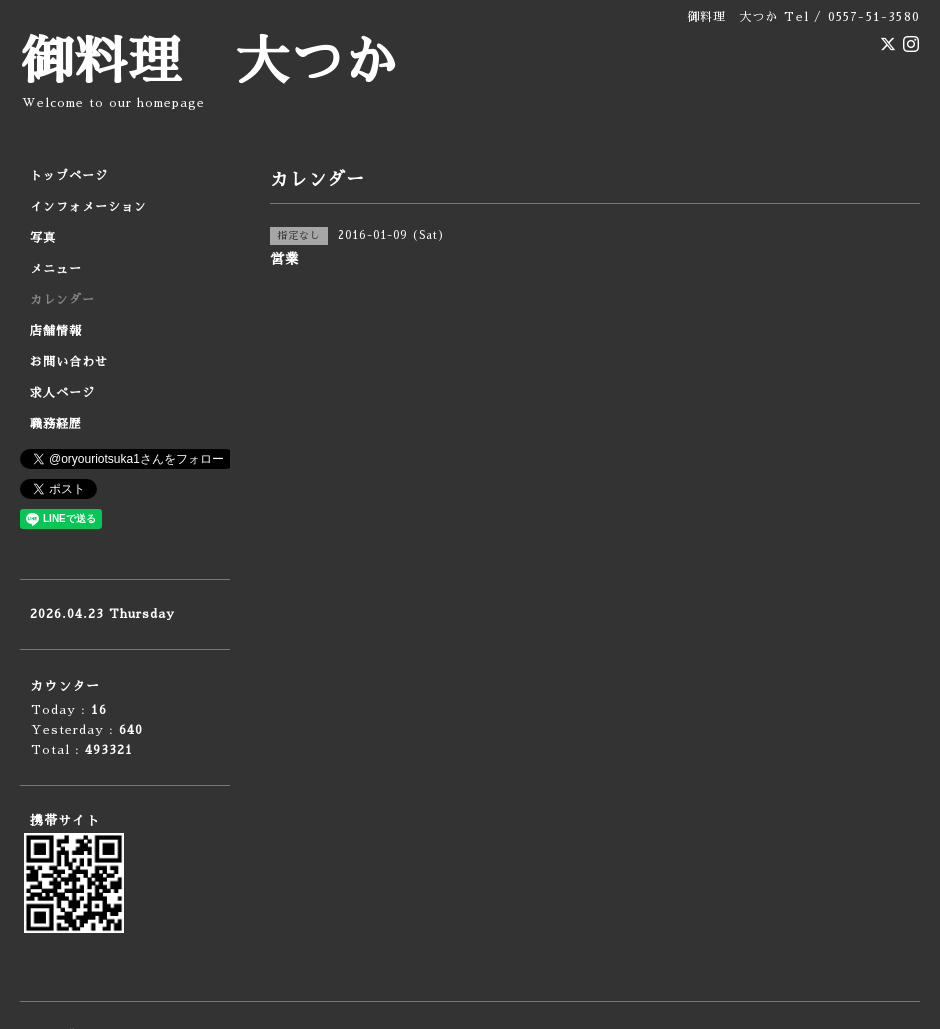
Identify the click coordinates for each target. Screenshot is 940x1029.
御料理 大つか (209, 62)
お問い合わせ (69, 362)
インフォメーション (88, 207)
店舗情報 (56, 331)
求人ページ (62, 393)
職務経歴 (56, 424)
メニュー (56, 269)
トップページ (69, 176)
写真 (43, 238)
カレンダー (62, 300)
